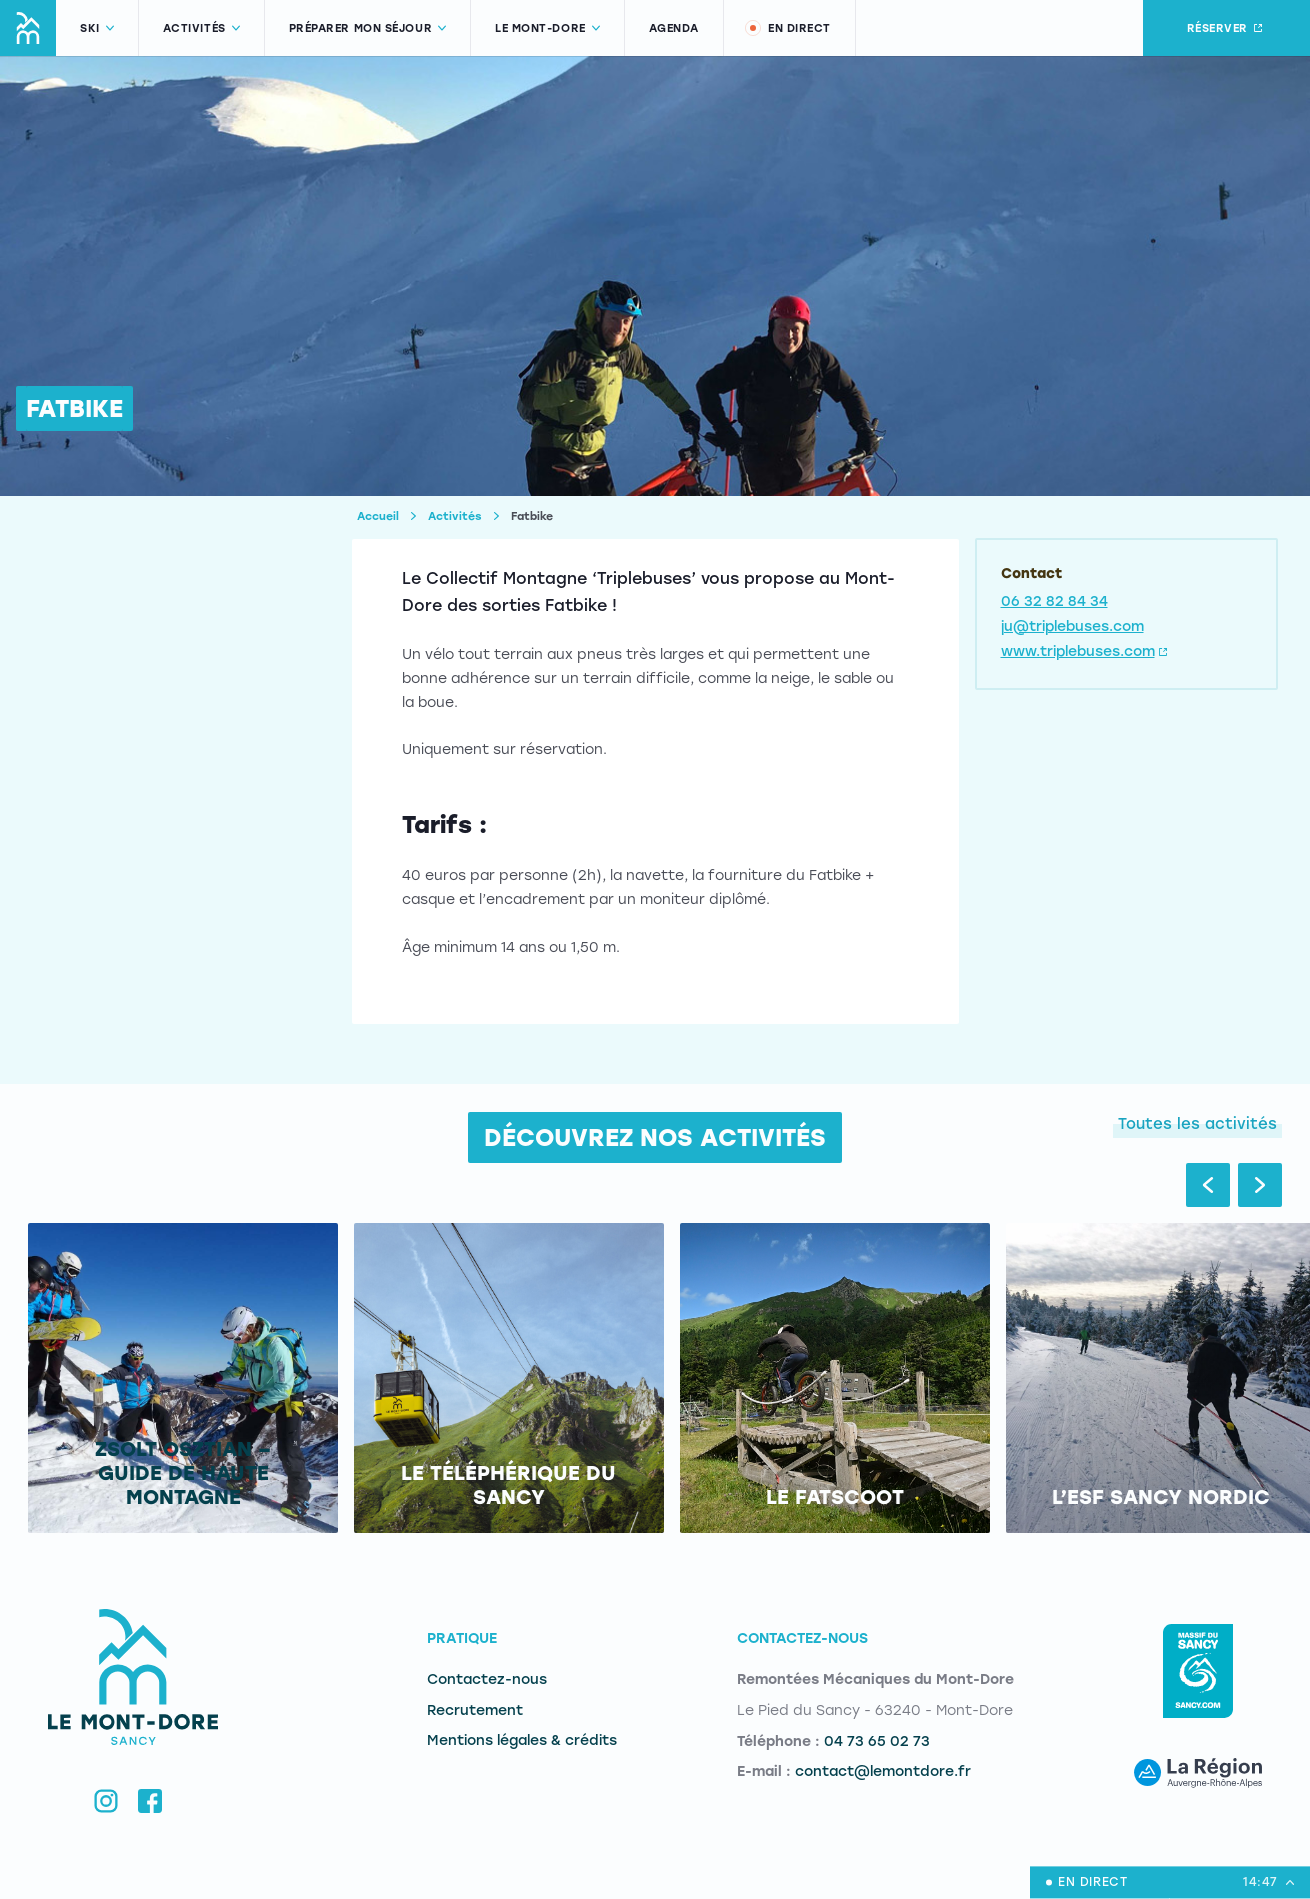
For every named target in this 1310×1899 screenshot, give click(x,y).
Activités (201, 28)
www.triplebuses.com (1086, 651)
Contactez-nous (487, 1679)
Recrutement (475, 1710)
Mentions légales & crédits (522, 1740)
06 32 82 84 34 (1054, 601)
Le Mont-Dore (547, 28)
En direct (787, 28)
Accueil (378, 516)
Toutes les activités (1197, 1124)
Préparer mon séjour (367, 28)
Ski (97, 28)
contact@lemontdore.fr (883, 1771)
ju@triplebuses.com (1072, 626)
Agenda (674, 28)
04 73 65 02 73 (877, 1741)
